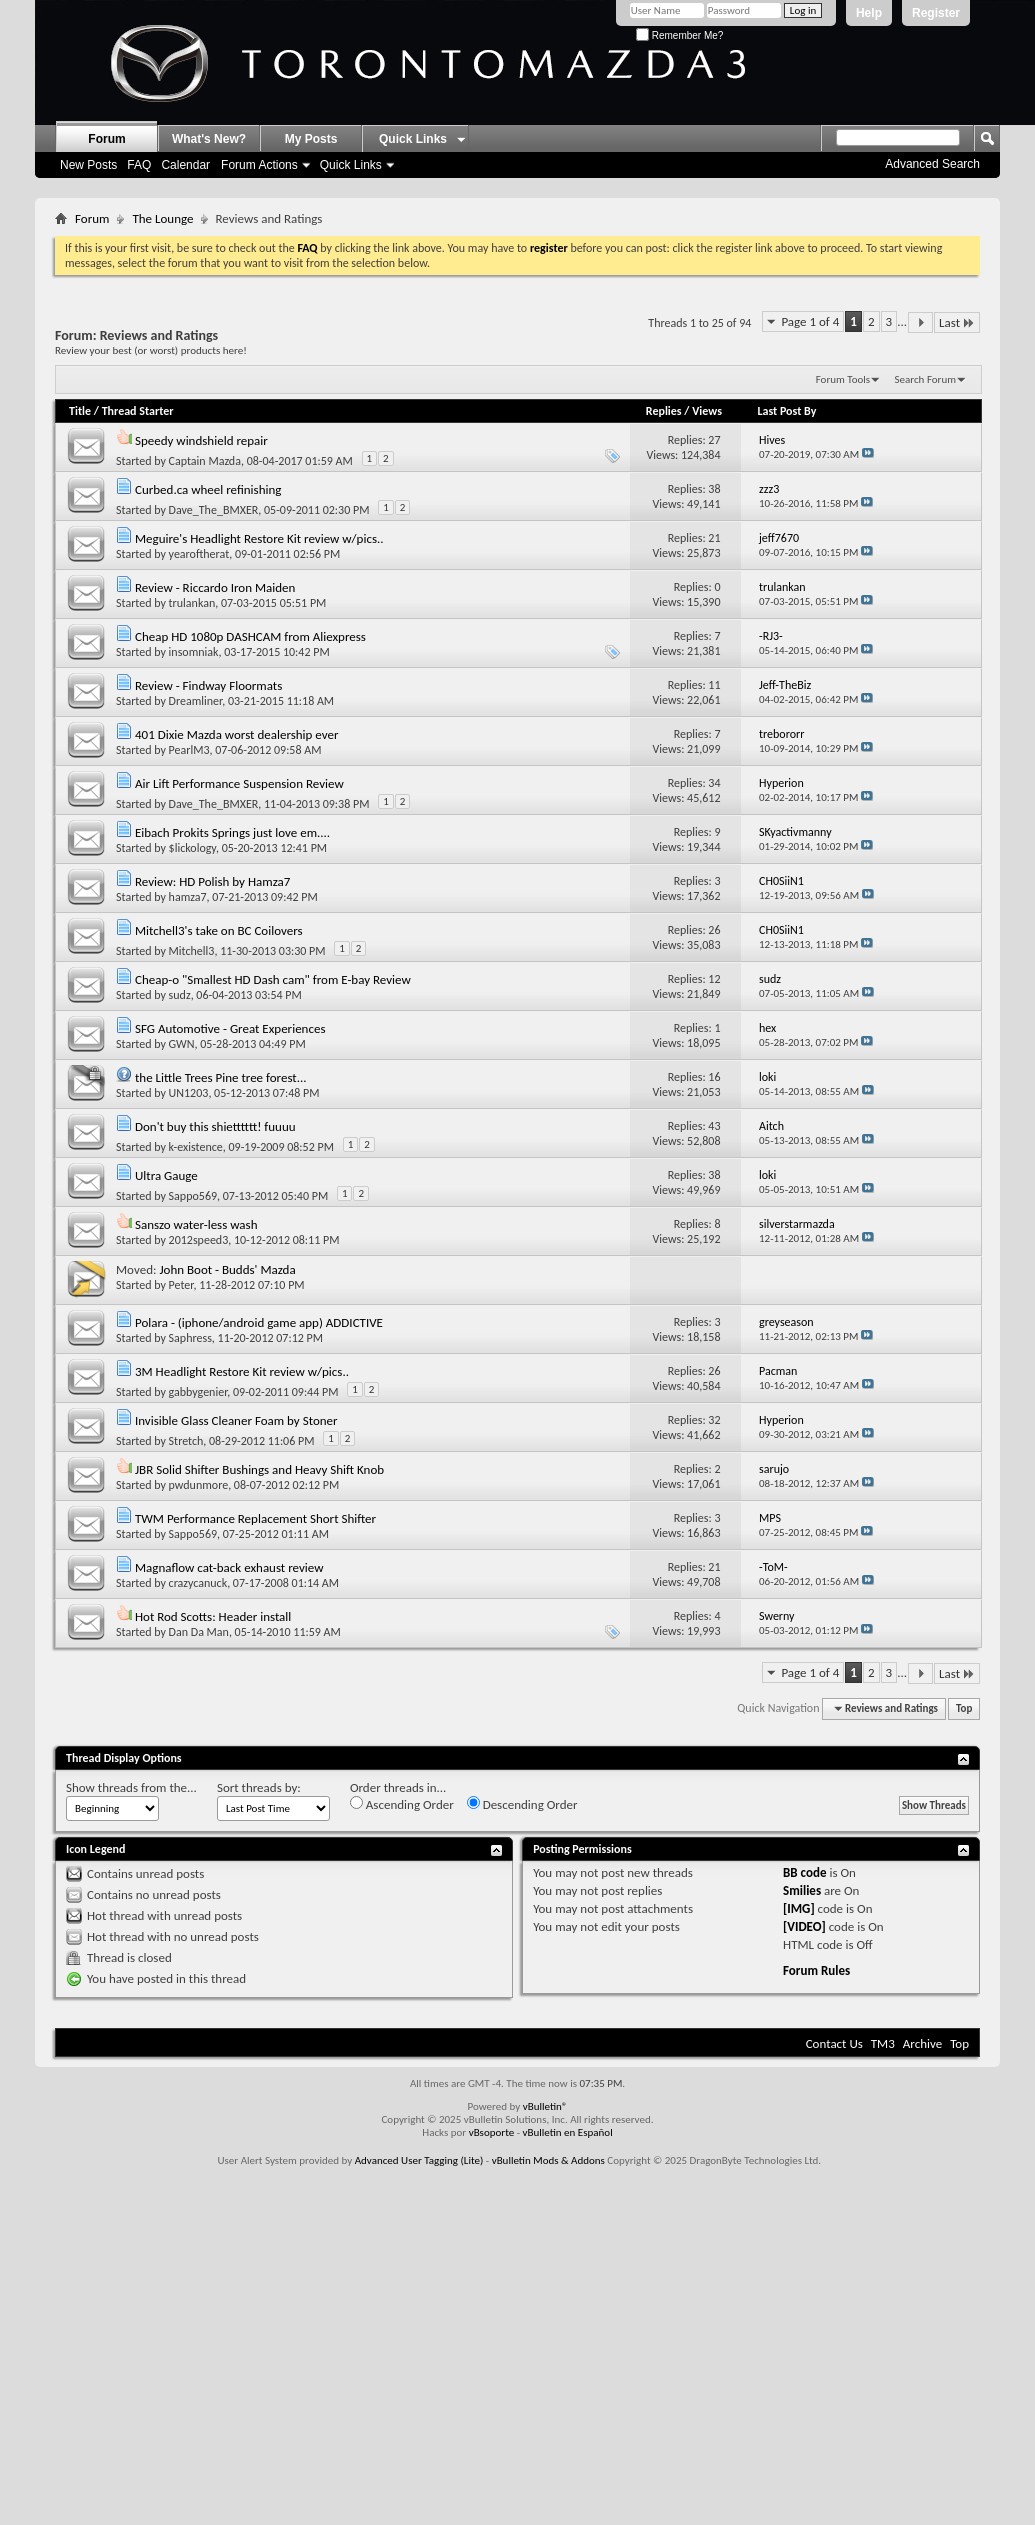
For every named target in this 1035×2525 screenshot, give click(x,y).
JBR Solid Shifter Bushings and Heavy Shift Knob (259, 1469)
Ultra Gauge (166, 1175)
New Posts (88, 165)
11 (714, 685)
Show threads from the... (131, 1787)
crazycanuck (198, 1583)
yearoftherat (199, 554)
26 (714, 930)
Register (936, 13)
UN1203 (189, 1093)
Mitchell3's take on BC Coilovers (219, 930)
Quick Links (351, 165)
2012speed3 (199, 1240)
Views (707, 411)
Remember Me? (679, 35)
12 (714, 979)
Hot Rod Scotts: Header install (213, 1616)
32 (714, 1420)
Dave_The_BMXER (214, 510)
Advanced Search (932, 164)
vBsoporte (492, 2132)
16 (714, 1077)
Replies (664, 411)
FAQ (139, 165)
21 (714, 538)
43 (714, 1126)
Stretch (186, 1441)
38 (714, 489)
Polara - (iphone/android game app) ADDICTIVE (259, 1322)
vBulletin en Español (568, 2132)
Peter (181, 1285)
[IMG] (799, 1908)
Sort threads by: (259, 1787)
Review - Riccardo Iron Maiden (215, 587)
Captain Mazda (205, 461)
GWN (182, 1044)
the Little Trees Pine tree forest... (221, 1077)
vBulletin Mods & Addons (548, 2160)
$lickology (192, 848)
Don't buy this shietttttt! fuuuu (215, 1126)
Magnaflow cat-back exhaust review (229, 1567)
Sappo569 (193, 1196)
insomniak (194, 652)
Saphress (190, 1338)
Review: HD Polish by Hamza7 (212, 881)
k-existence (196, 1147)
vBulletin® (545, 2106)
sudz (180, 995)
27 (714, 440)
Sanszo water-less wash (196, 1224)
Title (80, 411)
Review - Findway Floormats (208, 685)
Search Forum (926, 379)
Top (964, 1708)
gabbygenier (198, 1392)
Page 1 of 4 (810, 321)
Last (957, 322)
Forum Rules (816, 1970)
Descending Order (522, 1804)
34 (714, 783)
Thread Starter (138, 411)
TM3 (883, 2043)
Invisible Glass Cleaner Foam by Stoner (236, 1420)
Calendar (185, 165)
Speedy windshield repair (201, 440)
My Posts (311, 139)
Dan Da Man (199, 1632)
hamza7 (188, 897)
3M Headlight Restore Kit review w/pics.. (242, 1371)
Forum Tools (843, 379)
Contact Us (834, 2043)
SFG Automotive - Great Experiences (230, 1028)
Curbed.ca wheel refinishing (208, 489)
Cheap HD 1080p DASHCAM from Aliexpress (250, 636)
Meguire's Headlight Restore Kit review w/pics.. (259, 538)
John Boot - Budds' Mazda (227, 1269)
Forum (106, 139)
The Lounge (162, 218)
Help (869, 13)
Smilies (802, 1890)
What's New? (209, 139)
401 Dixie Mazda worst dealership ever (237, 734)
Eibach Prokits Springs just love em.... (232, 832)
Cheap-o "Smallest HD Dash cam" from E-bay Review (273, 979)
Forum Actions (259, 165)
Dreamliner (196, 701)
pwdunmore (199, 1485)
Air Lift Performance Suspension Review (239, 783)
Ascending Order (402, 1804)
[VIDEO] (804, 1926)
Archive (922, 2043)
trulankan (192, 603)
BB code (804, 1872)
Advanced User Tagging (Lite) (419, 2160)
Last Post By (792, 411)
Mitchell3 (192, 951)
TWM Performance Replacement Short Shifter (255, 1518)
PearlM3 (189, 750)
